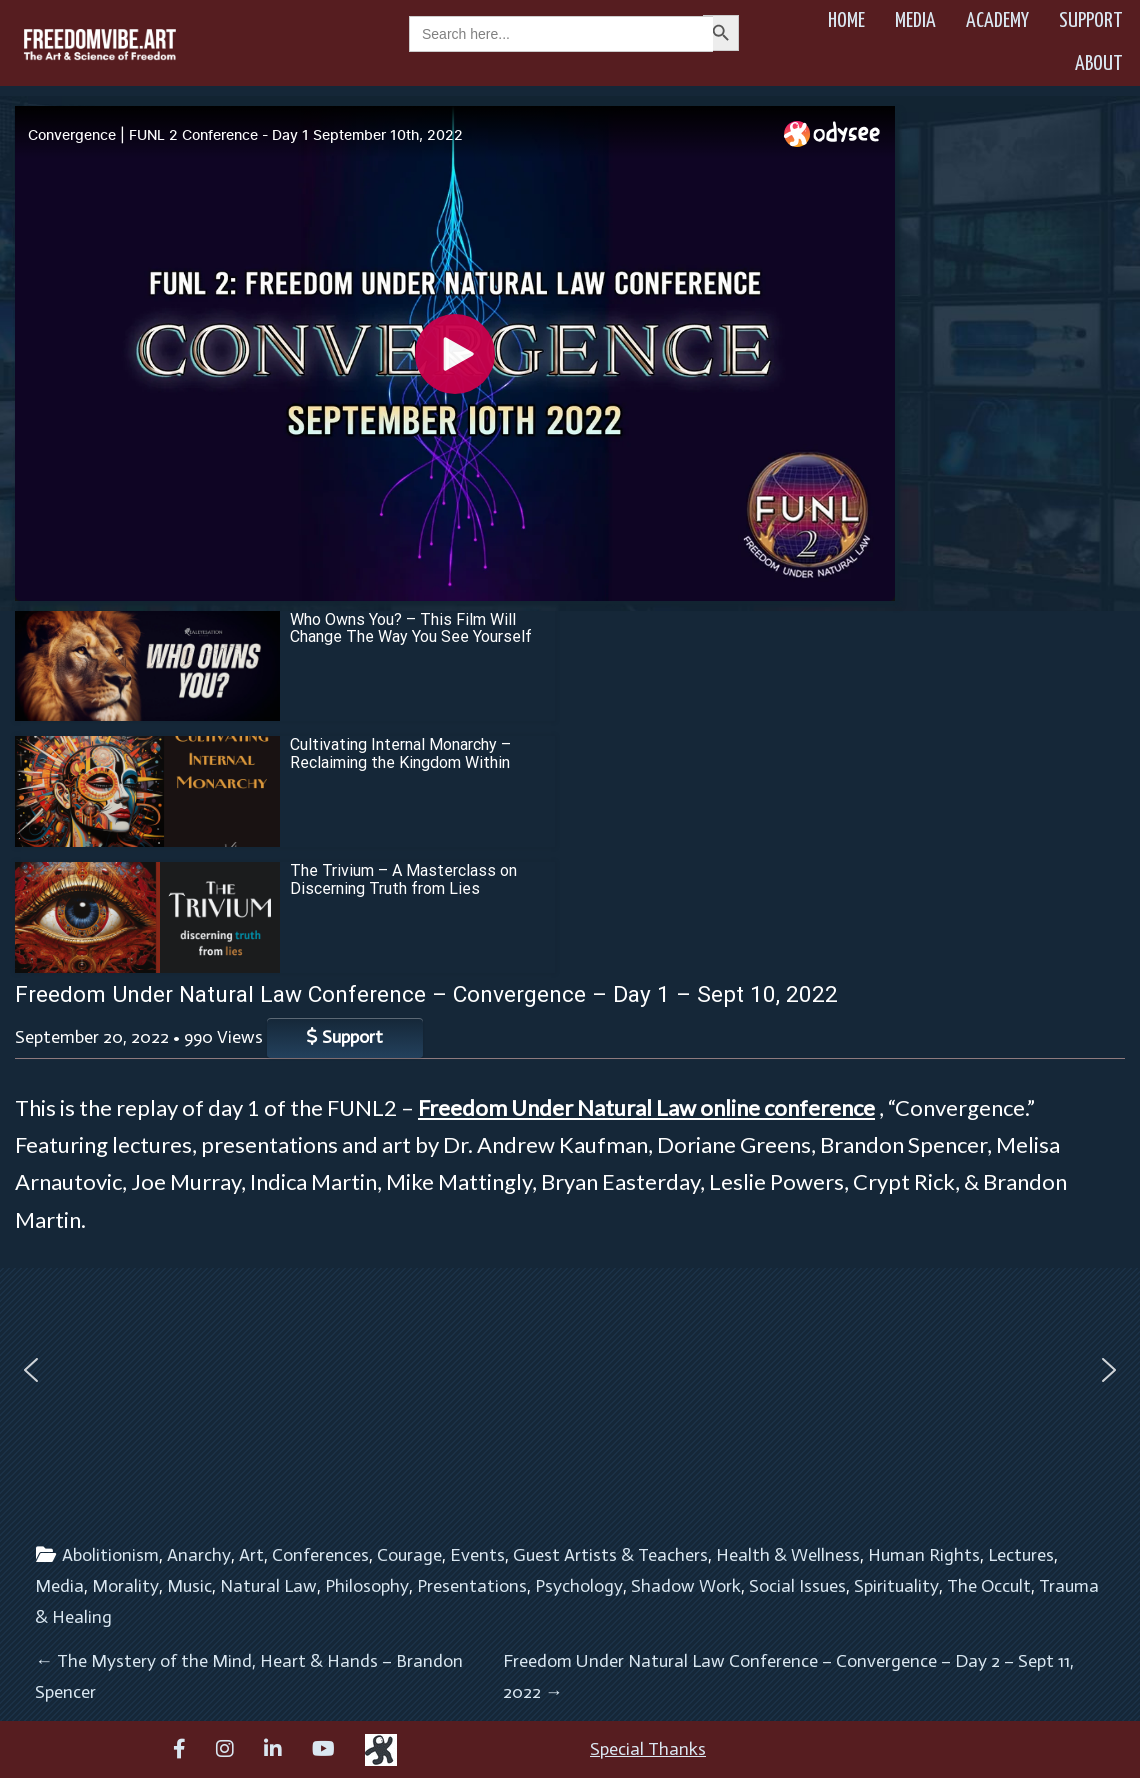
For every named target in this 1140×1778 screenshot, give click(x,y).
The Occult (989, 1586)
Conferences (320, 1555)
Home (846, 21)
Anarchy (199, 1555)
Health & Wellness (788, 1555)
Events (477, 1555)
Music (189, 1586)
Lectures (1021, 1555)
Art (251, 1555)
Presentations (472, 1586)
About (1099, 64)
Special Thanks (648, 1749)
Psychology (579, 1586)
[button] (31, 1370)
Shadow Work (686, 1586)
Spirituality (896, 1586)
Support (1091, 21)
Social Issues (797, 1586)
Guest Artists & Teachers (610, 1555)
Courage (409, 1555)
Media (915, 21)
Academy (997, 21)
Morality (125, 1586)
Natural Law (268, 1586)
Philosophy (367, 1586)
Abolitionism (110, 1555)
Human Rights (924, 1555)
